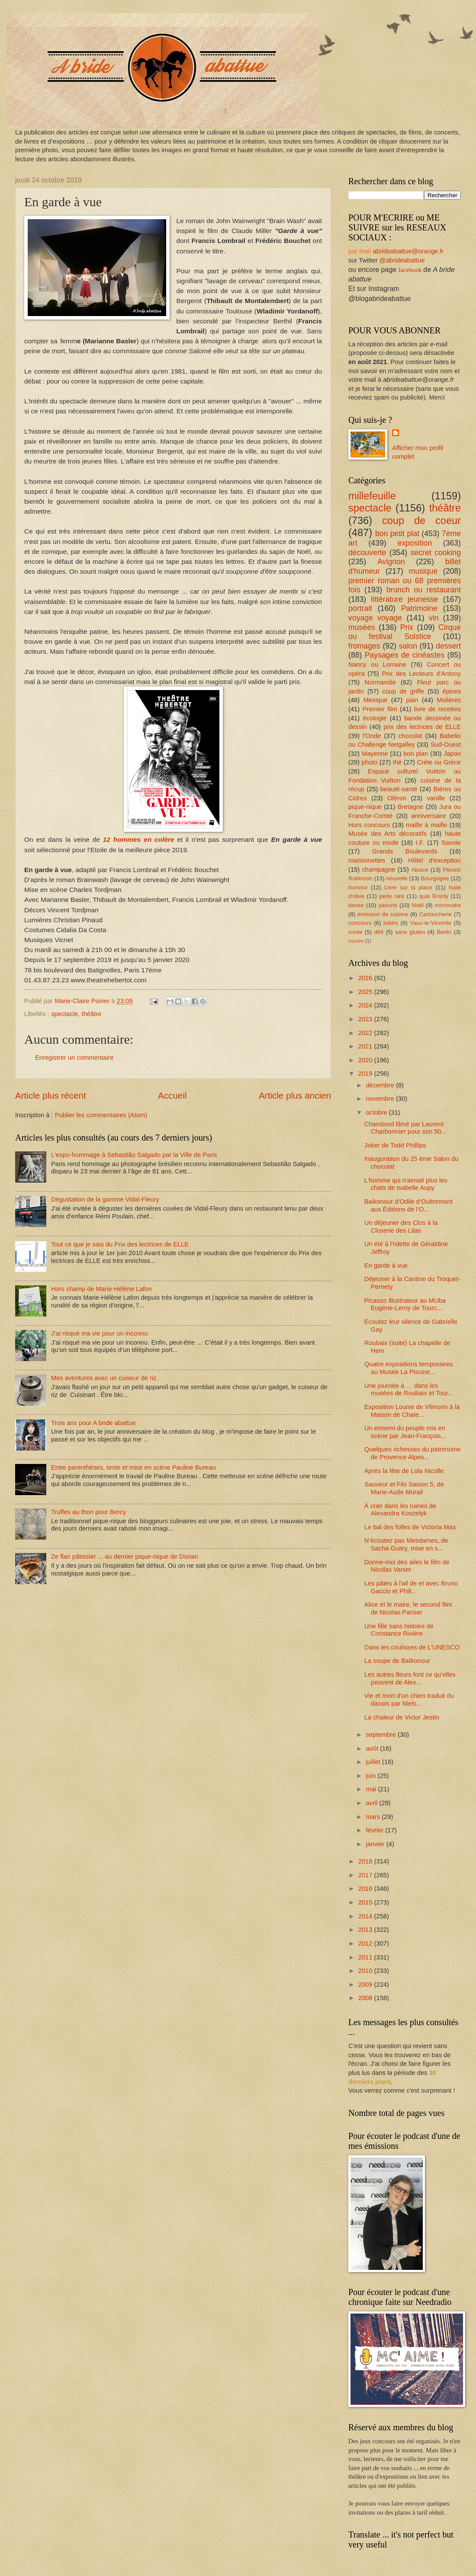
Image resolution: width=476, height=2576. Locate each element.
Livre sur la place (408, 887)
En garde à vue (386, 1265)
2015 (366, 1902)
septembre (382, 1734)
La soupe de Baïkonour (397, 1660)
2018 (366, 1861)
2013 (366, 1929)
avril (372, 1802)
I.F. (420, 842)
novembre (381, 1098)
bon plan (415, 753)
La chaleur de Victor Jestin (401, 1717)
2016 (366, 1888)
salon (408, 646)
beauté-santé (399, 789)
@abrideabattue (402, 260)
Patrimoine (419, 608)
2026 (366, 978)
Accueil (172, 1095)
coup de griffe (403, 691)
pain (412, 700)
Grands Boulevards (404, 851)
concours (360, 923)
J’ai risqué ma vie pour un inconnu (99, 1333)
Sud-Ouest (446, 744)
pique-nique (365, 806)
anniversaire (428, 815)
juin (371, 1775)
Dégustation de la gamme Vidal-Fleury (105, 1199)
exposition (414, 543)
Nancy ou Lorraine (377, 664)
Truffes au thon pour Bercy (88, 1512)
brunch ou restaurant (423, 589)
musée (355, 940)
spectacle (64, 1013)
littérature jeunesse (404, 599)
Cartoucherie (435, 914)
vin (434, 618)
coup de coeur (421, 520)
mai (372, 1789)
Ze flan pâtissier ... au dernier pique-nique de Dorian (124, 1556)
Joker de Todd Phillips (395, 1145)
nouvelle (396, 878)
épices (451, 691)
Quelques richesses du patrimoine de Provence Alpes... (412, 1453)
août (373, 1748)
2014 (366, 1916)
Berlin (444, 932)
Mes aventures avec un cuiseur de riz (104, 1377)
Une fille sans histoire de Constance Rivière (399, 1630)
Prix (406, 627)
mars (374, 1816)
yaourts (388, 905)
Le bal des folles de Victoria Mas (410, 1527)
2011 (366, 1957)
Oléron (396, 798)
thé (397, 762)
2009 (366, 1984)
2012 (366, 1943)
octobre (377, 1112)
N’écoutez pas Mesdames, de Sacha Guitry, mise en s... (406, 1544)
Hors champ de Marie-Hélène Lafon (101, 1288)
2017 (366, 1875)
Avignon (391, 561)
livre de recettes (437, 709)
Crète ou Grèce (439, 762)
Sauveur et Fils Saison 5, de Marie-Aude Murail (404, 1488)
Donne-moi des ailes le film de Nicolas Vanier (407, 1566)
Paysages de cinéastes (404, 655)
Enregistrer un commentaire (74, 1057)
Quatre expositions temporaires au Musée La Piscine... (408, 1368)
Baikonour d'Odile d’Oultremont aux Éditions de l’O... (408, 1205)
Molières (449, 700)
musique (422, 571)
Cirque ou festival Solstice (404, 632)
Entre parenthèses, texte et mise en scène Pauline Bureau (133, 1467)
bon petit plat (397, 533)
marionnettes (366, 860)
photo (370, 762)
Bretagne (411, 806)
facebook (410, 269)
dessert (448, 646)
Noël (417, 905)
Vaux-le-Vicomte (430, 923)
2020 (366, 1060)
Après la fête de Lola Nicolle (404, 1470)
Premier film (379, 709)
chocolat (410, 735)
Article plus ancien (295, 1095)
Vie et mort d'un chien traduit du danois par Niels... (409, 1699)
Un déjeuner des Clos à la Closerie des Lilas (400, 1226)
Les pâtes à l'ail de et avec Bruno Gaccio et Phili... (411, 1587)
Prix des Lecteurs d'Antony (421, 673)
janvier (376, 1844)
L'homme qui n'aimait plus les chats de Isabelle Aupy (405, 1184)
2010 (366, 1970)
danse (356, 905)
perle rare (391, 896)
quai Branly (433, 896)
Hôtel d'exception (434, 860)
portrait (360, 608)
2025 (366, 991)
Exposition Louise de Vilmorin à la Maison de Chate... (412, 1410)
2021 (366, 1046)
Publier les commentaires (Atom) (101, 1115)
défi (378, 932)
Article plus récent (50, 1095)
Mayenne (375, 753)
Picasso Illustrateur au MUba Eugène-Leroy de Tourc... (405, 1304)
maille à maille (426, 824)
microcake (448, 905)
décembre (381, 1085)
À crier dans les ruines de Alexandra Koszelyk (400, 1509)
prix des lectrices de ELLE (422, 726)
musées (361, 627)
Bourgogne (435, 878)
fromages (364, 646)
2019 (366, 1073)
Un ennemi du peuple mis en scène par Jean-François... (405, 1432)
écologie (375, 718)
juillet (374, 1761)
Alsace (419, 869)
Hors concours (369, 824)
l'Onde (372, 735)
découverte (367, 552)
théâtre (92, 1013)
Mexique (375, 700)
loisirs (390, 923)
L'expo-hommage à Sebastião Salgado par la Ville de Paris (134, 1154)
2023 (366, 1019)
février (375, 1830)
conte (355, 932)
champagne (378, 869)
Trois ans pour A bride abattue (93, 1422)
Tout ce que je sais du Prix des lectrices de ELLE (120, 1244)
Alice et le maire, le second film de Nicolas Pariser (408, 1608)
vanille (436, 798)
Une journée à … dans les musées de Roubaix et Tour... (408, 1389)
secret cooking (436, 552)
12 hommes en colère (138, 839)
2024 (366, 1005)
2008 (366, 1997)
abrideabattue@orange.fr (408, 251)
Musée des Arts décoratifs (387, 833)
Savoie (451, 842)
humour (358, 887)
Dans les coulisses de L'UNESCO (412, 1647)
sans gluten (410, 932)
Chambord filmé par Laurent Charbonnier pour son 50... (405, 1128)
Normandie (380, 682)
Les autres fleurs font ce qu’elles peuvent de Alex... (410, 1678)
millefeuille (372, 496)
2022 (366, 1032)
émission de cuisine (382, 914)
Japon (452, 753)
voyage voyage (375, 618)
